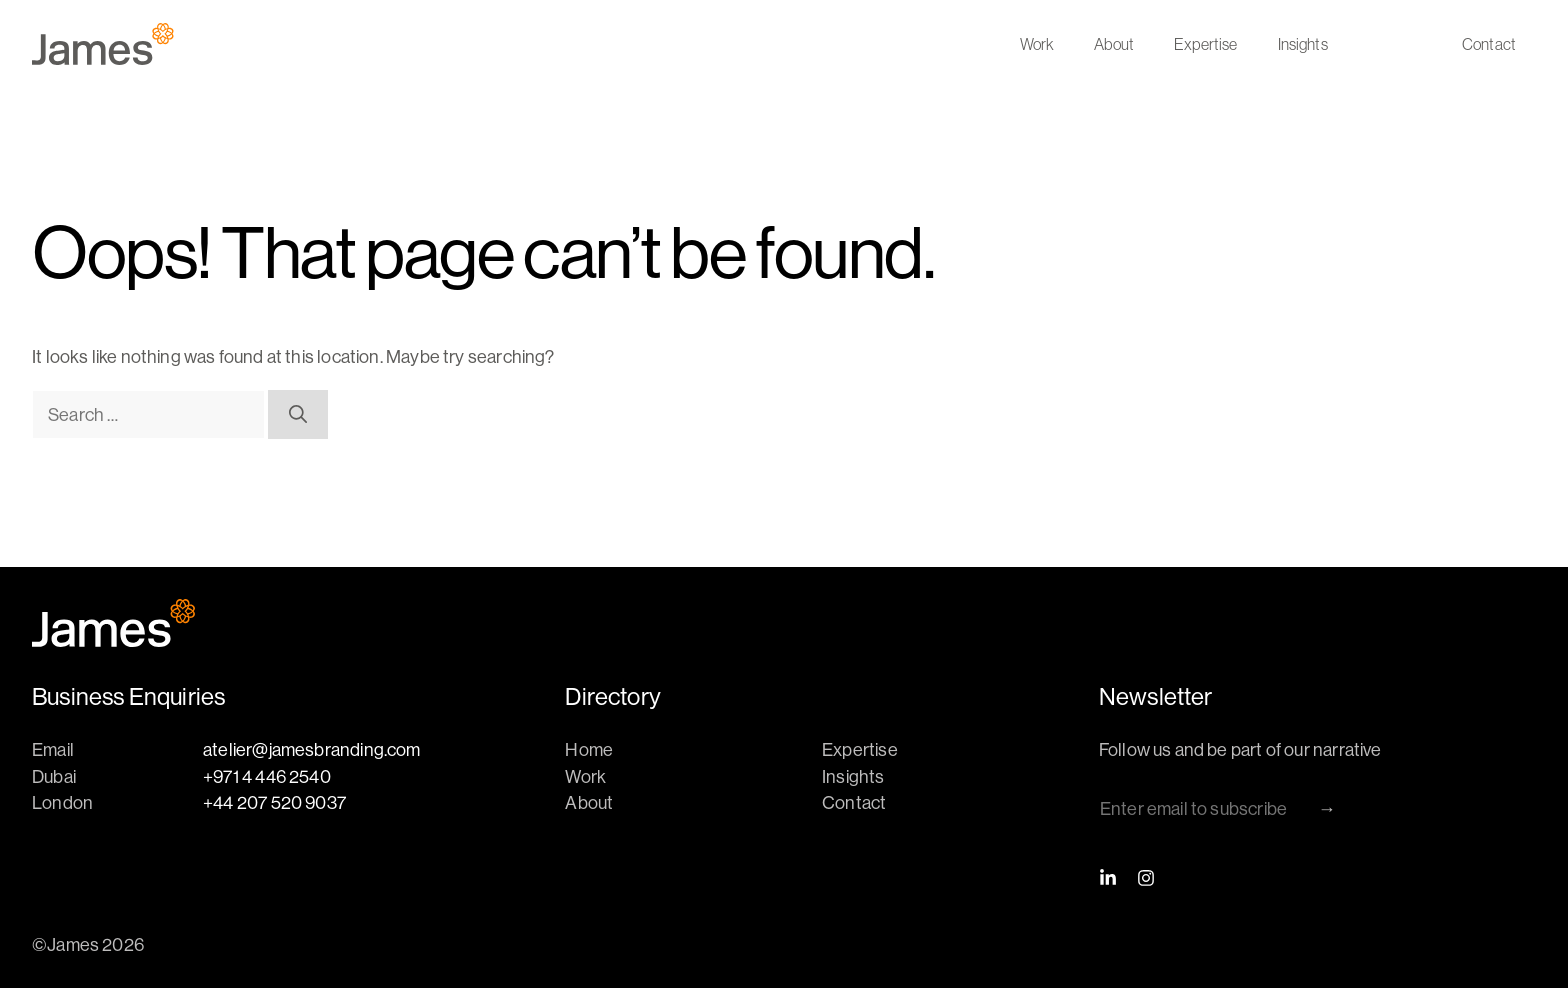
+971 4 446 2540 (267, 776)
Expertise (1205, 44)
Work (1037, 44)
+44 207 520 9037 (274, 802)
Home (589, 749)
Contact (1489, 44)
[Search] (298, 414)
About (1114, 44)
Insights (1303, 44)
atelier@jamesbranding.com (312, 749)
